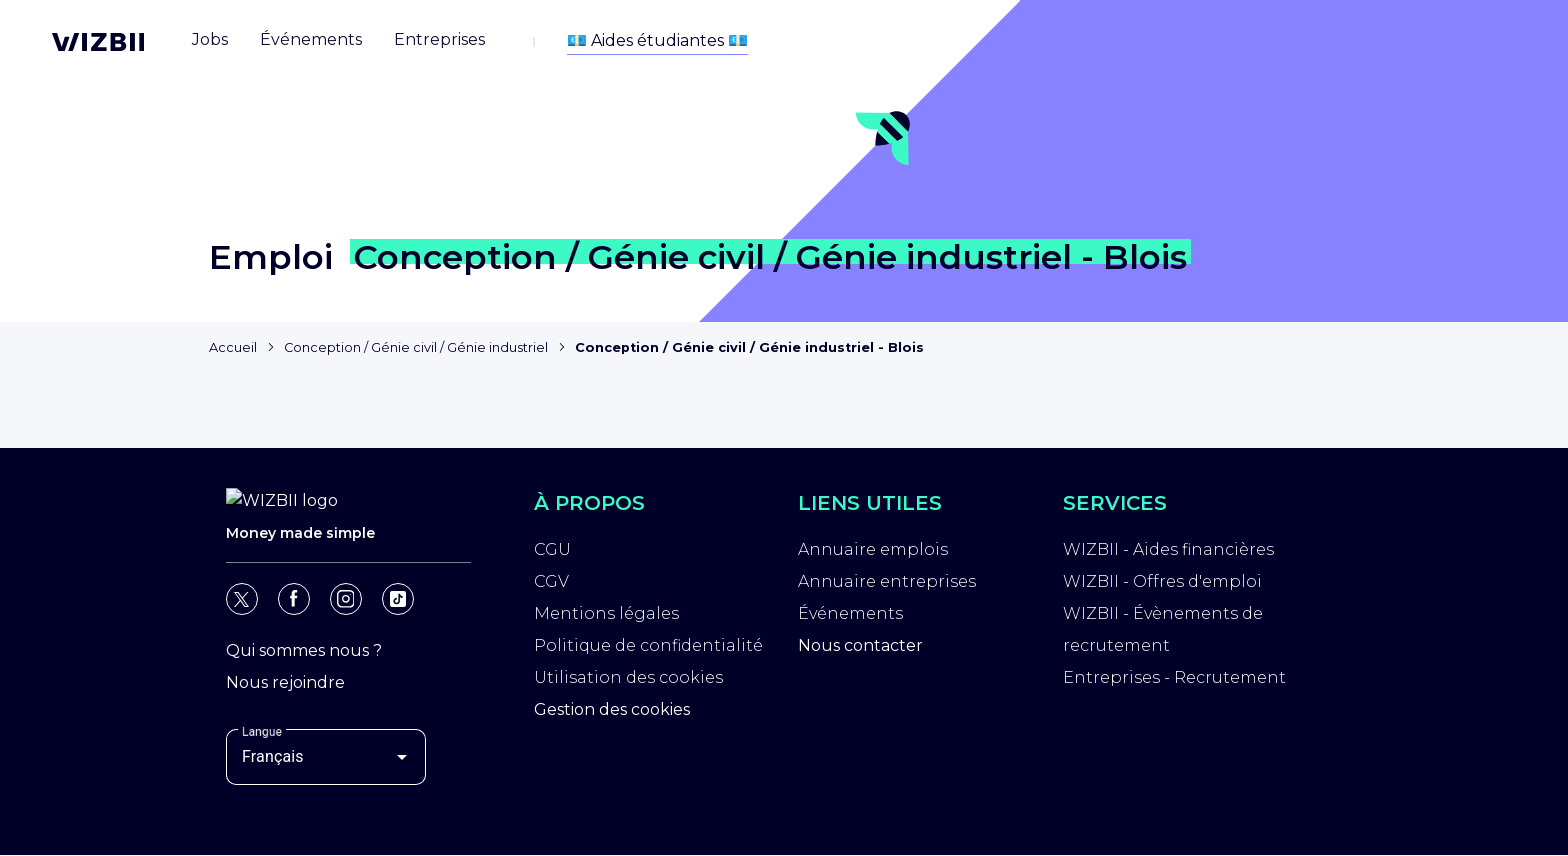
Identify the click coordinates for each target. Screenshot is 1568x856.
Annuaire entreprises (887, 584)
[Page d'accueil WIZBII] (98, 42)
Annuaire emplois (873, 552)
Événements (850, 616)
